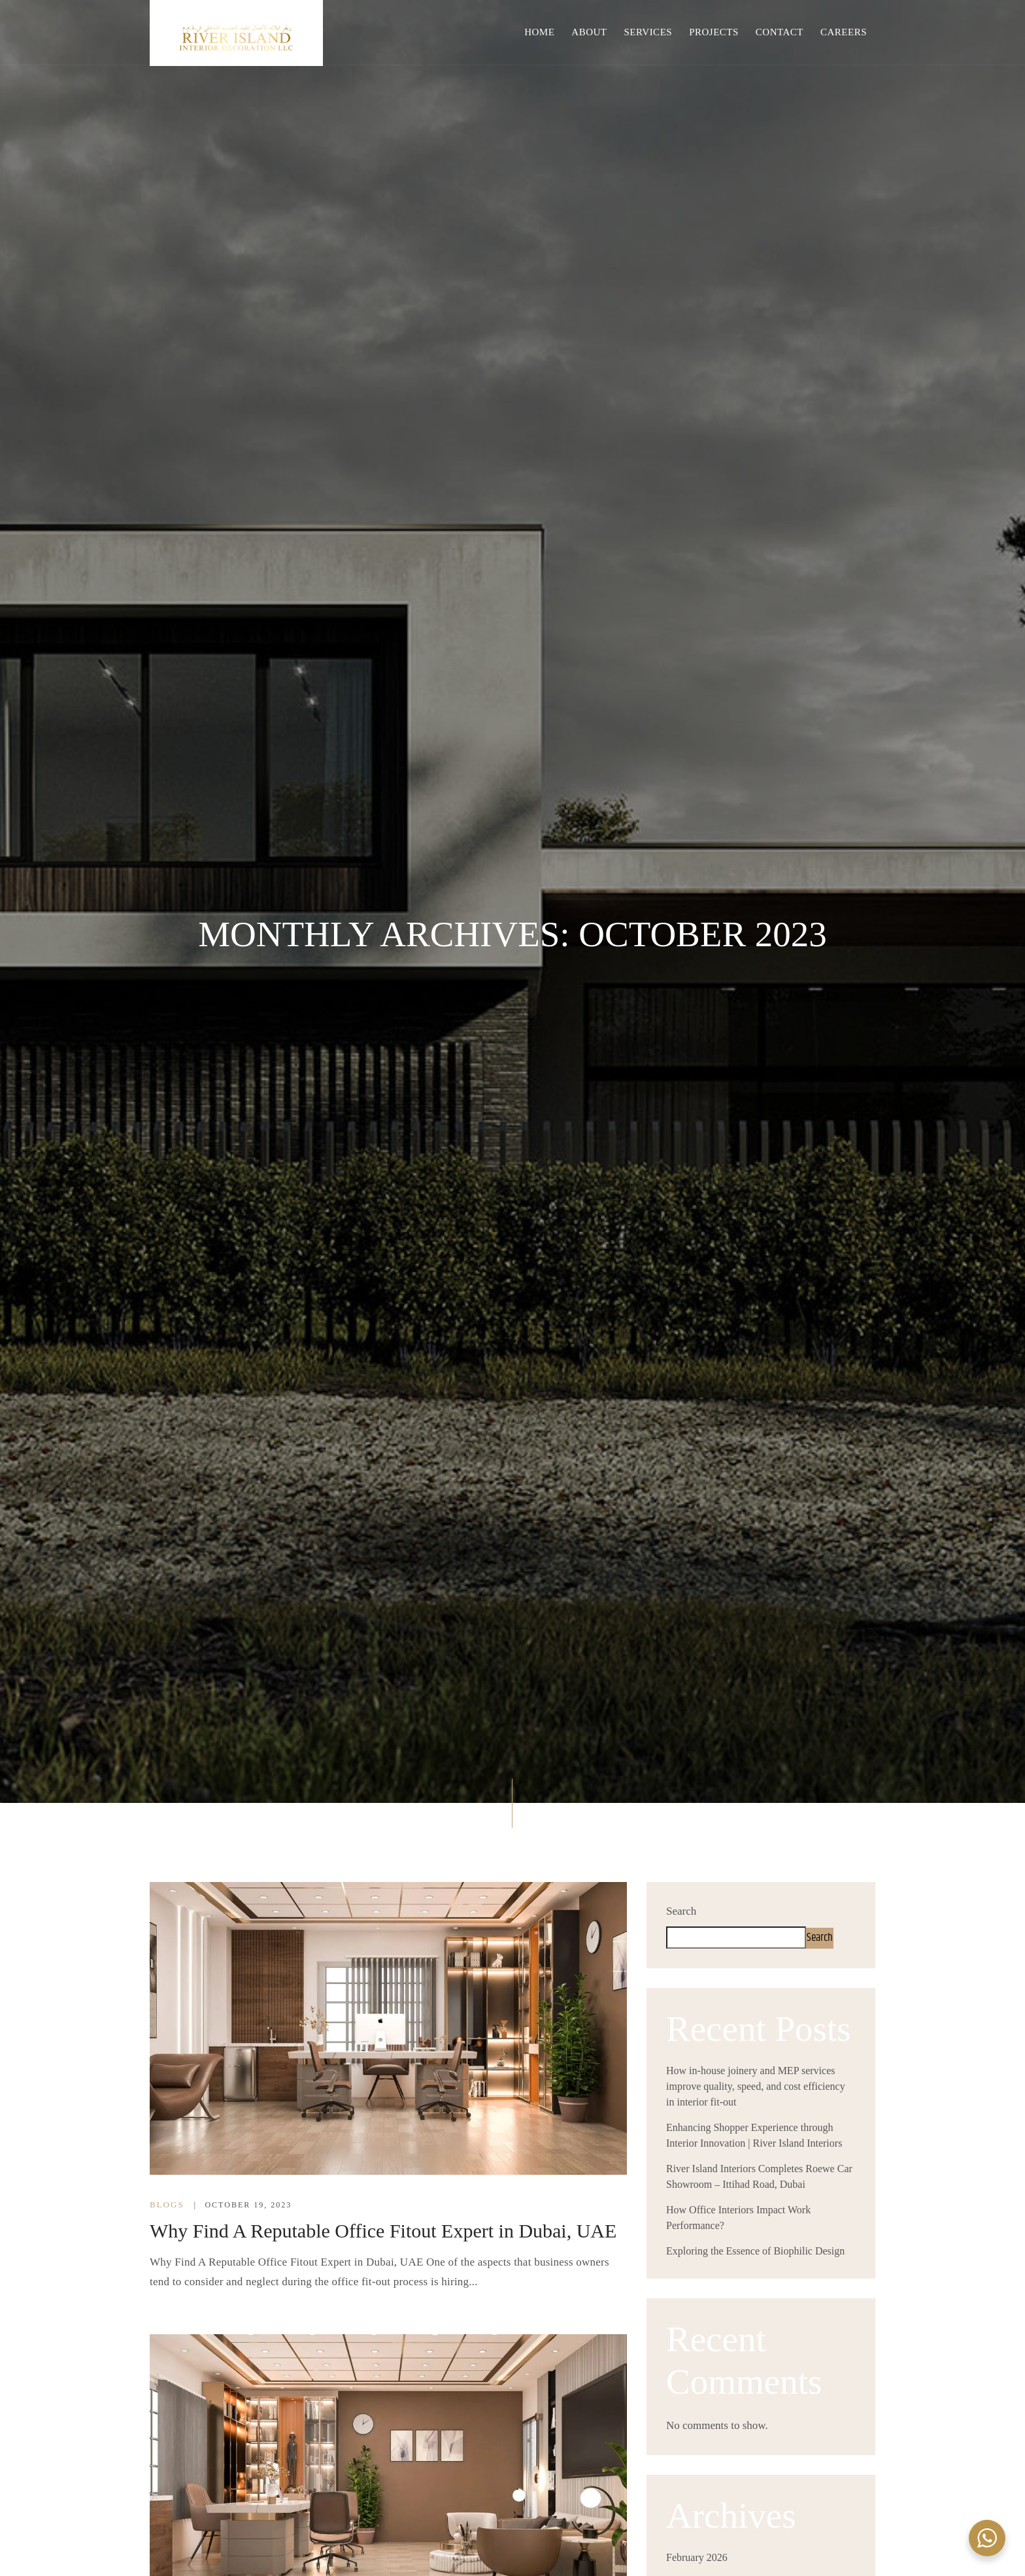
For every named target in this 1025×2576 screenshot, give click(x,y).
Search (681, 1911)
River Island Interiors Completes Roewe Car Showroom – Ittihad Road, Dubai (759, 2176)
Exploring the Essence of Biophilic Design (755, 2250)
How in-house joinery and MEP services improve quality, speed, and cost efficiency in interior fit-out (755, 2086)
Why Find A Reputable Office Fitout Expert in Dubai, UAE (383, 2230)
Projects (714, 32)
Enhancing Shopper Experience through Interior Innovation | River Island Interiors (754, 2135)
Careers (843, 32)
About (589, 32)
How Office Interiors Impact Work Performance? (738, 2217)
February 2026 (697, 2557)
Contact (779, 32)
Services (648, 32)
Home (539, 32)
